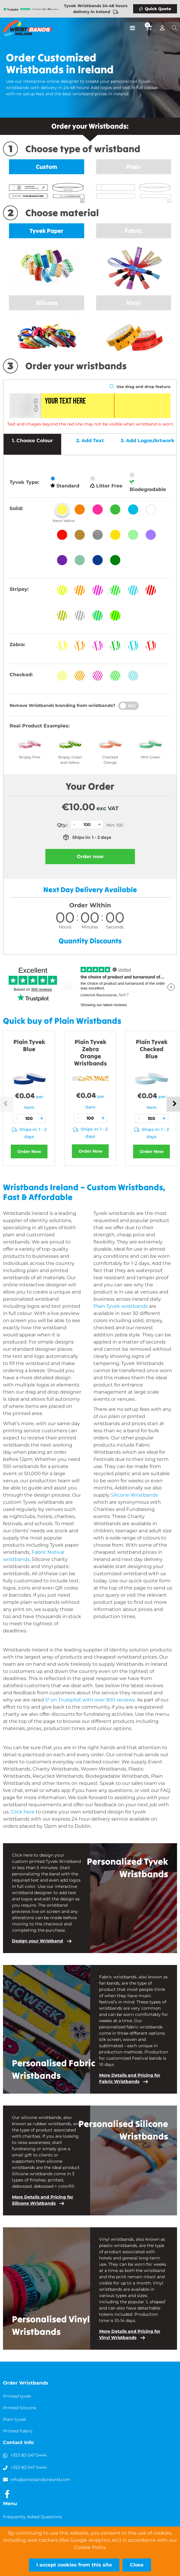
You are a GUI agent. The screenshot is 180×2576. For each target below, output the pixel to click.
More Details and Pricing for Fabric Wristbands (129, 2078)
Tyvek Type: (24, 482)
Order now (90, 856)
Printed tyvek (17, 2396)
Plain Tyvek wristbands (120, 1306)
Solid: (16, 508)
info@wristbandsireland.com (40, 2479)
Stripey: (19, 589)
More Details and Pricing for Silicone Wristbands (42, 2200)
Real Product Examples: (40, 726)
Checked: (21, 674)
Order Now (29, 1151)
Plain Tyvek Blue (29, 1045)
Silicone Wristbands (134, 1495)
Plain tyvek (14, 2419)
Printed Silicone (19, 2407)
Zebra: (17, 644)
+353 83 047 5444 (28, 2455)
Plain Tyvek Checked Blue (151, 1049)
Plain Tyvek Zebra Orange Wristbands (90, 1052)
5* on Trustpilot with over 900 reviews (90, 1700)
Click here (23, 1812)
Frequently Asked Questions (32, 2516)
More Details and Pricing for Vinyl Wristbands (129, 2334)
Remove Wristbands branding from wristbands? (62, 705)
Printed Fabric (18, 2431)
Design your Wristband (37, 1941)
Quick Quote (158, 8)
